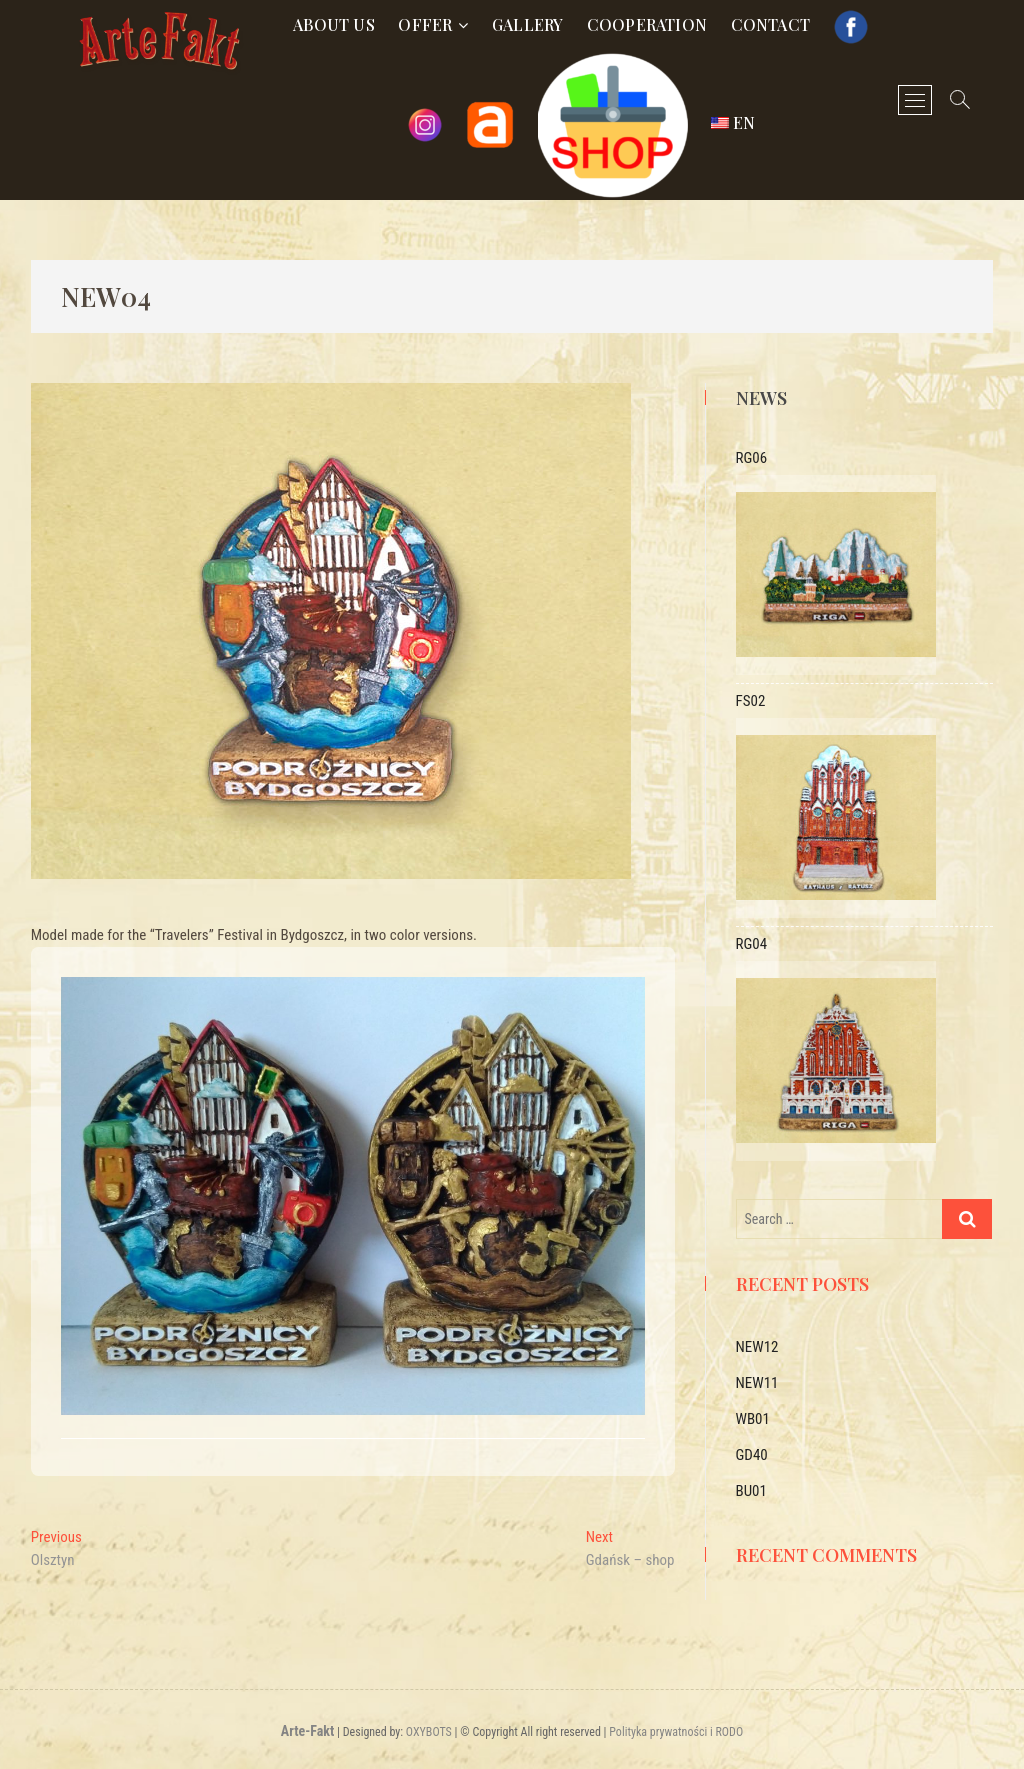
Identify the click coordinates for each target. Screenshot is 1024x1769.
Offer (425, 24)
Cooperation (647, 24)
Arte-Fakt (307, 1731)
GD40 (752, 1455)
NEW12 (757, 1347)
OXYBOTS (429, 1732)
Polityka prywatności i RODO (676, 1732)
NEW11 (757, 1383)
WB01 (753, 1419)
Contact (770, 24)
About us (334, 24)
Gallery (527, 24)
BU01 (751, 1491)
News (761, 398)
